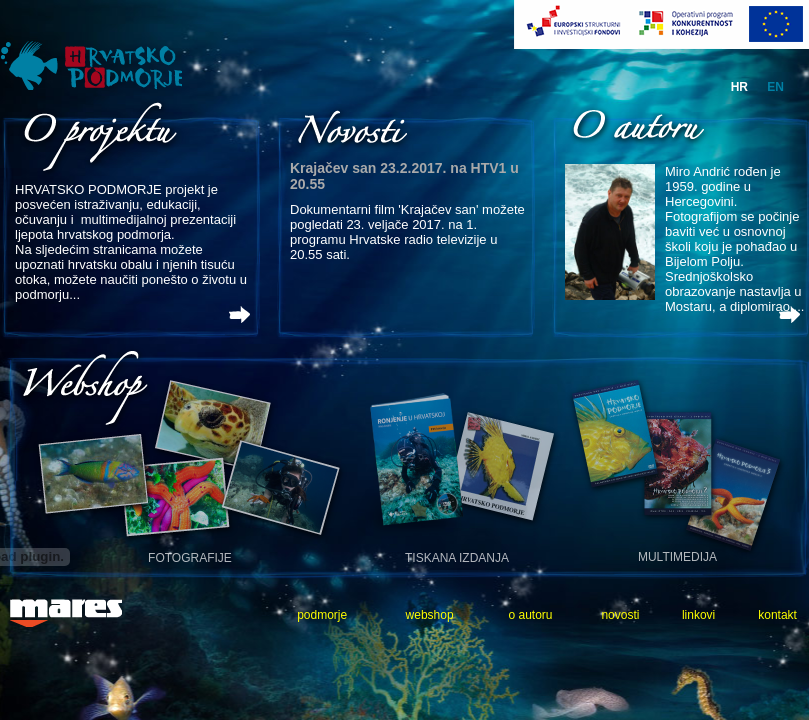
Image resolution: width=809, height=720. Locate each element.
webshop (430, 615)
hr (739, 87)
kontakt (777, 615)
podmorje (322, 615)
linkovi (698, 615)
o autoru (530, 615)
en (775, 87)
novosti (620, 615)
